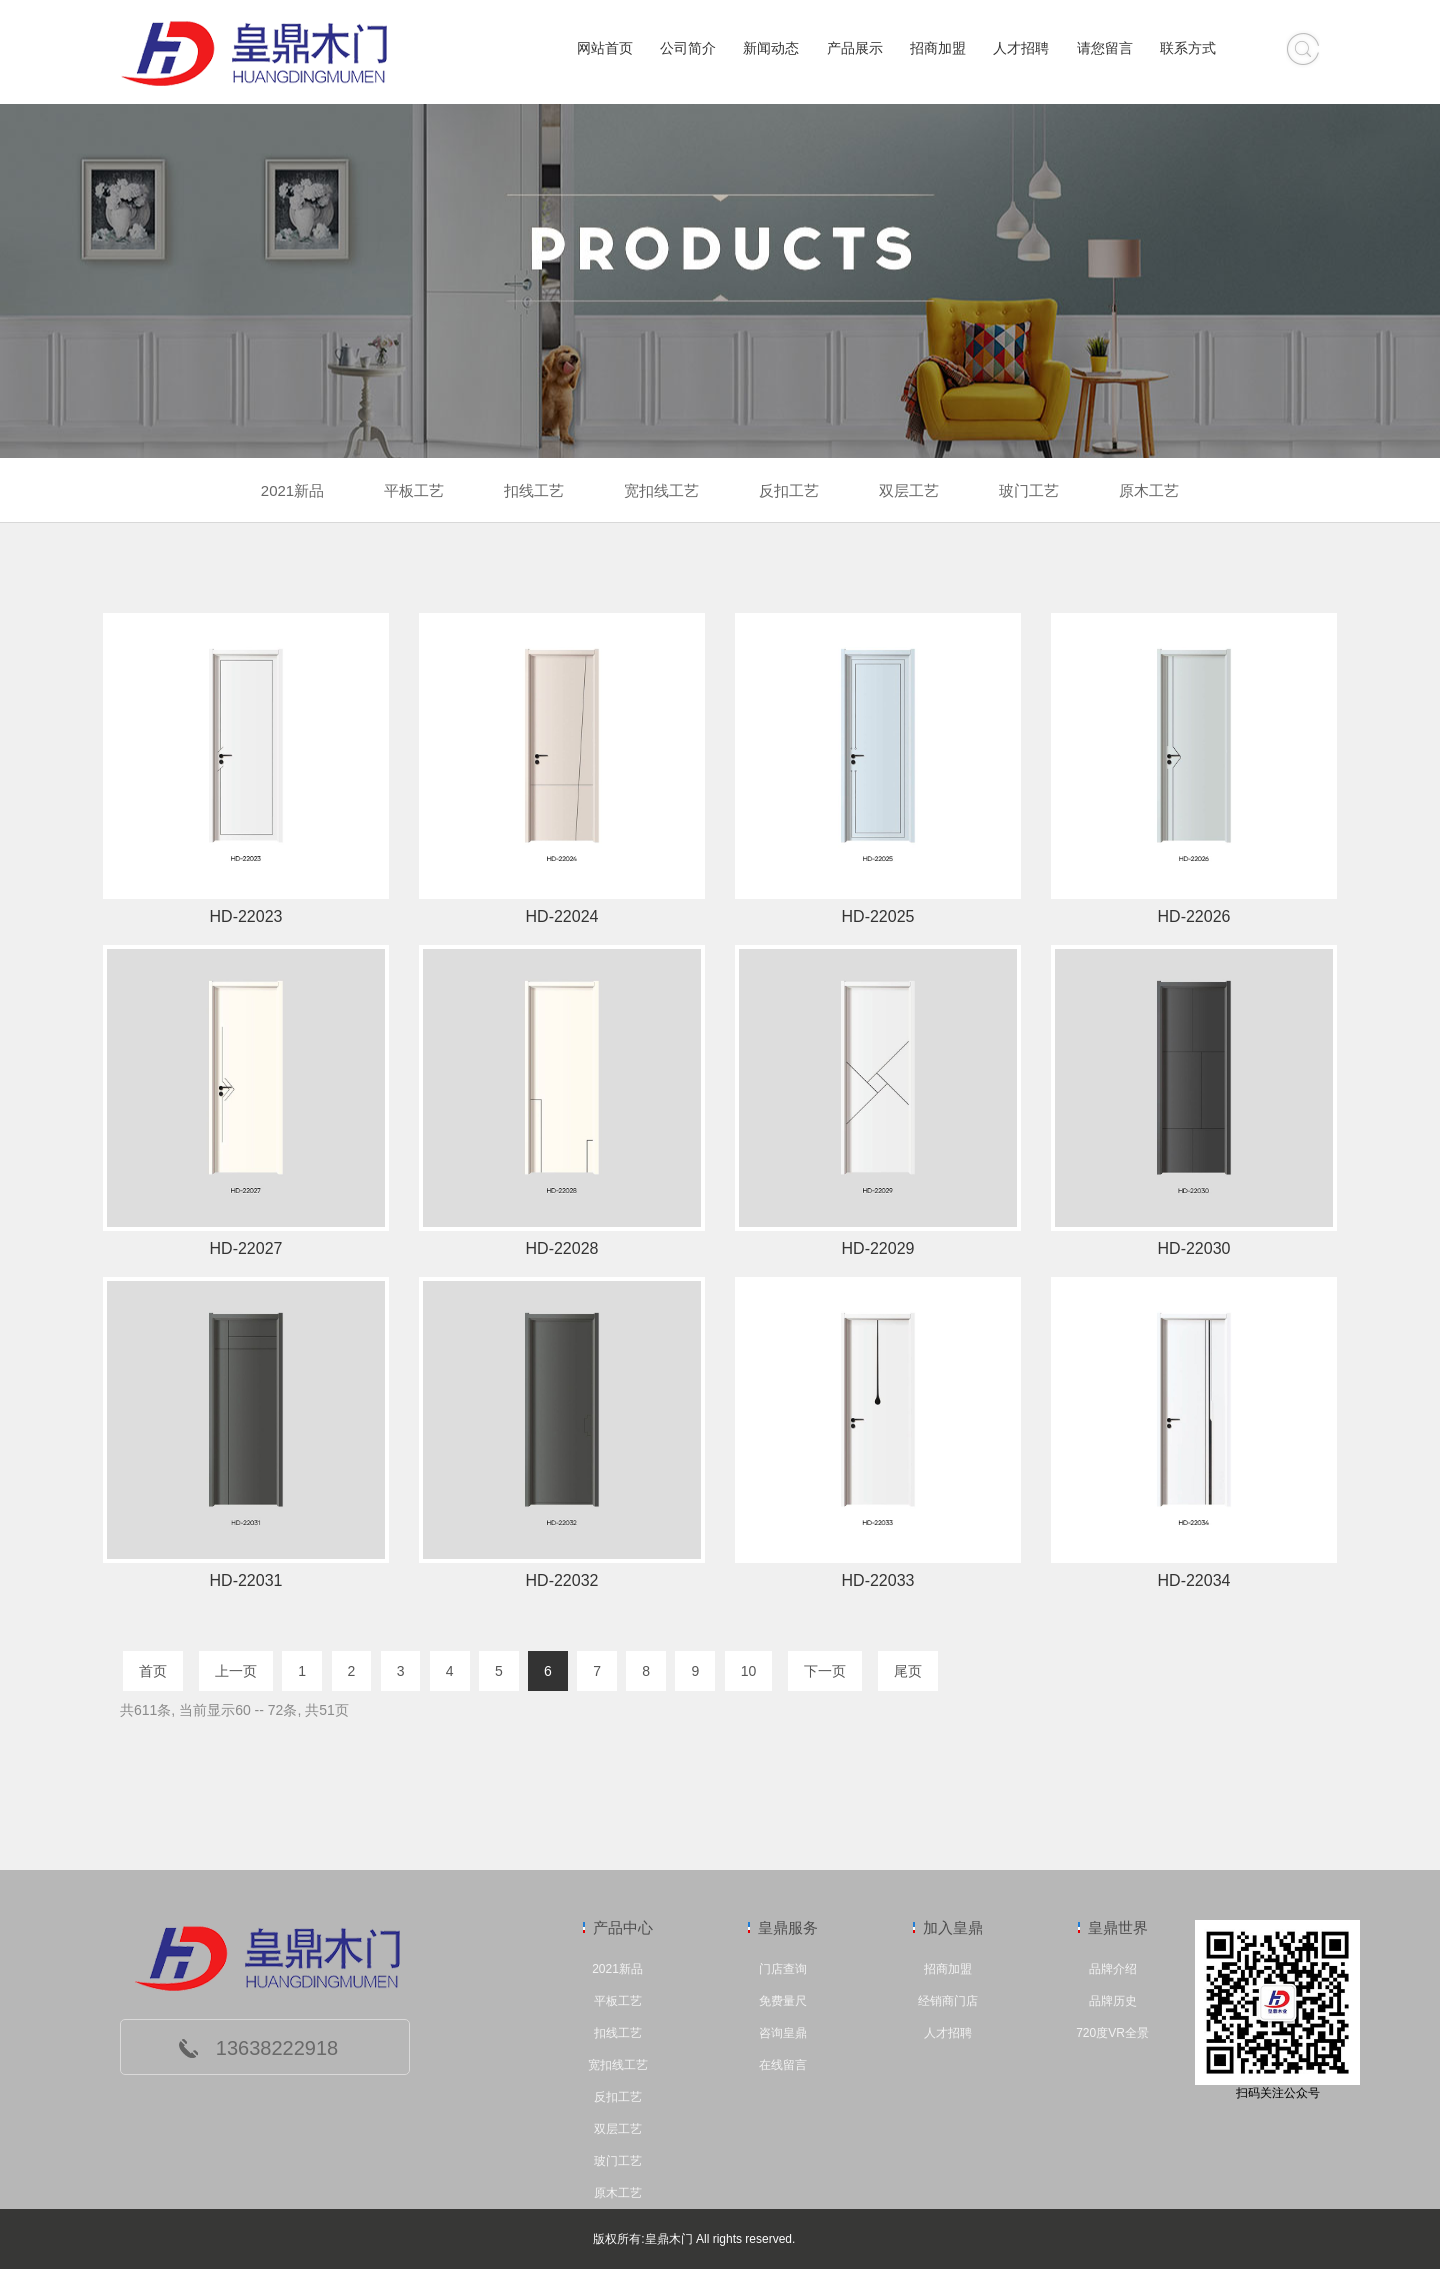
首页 (153, 1671)
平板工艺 (618, 2001)
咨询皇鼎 (783, 2033)
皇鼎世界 (1118, 1927)
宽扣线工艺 (618, 2065)
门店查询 (783, 1969)
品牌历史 (1113, 2001)
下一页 (825, 1671)
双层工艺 (618, 2129)
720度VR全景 (1112, 2033)
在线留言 (783, 2065)
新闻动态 (771, 48)
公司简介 (688, 48)
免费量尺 (783, 2001)
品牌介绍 (1113, 1969)
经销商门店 (948, 2001)
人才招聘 (1021, 48)
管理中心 (823, 2239)
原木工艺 (618, 2193)
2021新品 (617, 1969)
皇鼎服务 (788, 1927)
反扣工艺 (618, 2097)
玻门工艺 (618, 2161)
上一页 (236, 1671)
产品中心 (623, 1927)
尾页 (908, 1671)
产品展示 (855, 48)
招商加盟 (938, 48)
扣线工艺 (618, 2033)
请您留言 (1105, 48)
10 (749, 1671)
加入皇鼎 (953, 1927)
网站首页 (605, 48)
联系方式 (1188, 48)
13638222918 (277, 2048)
